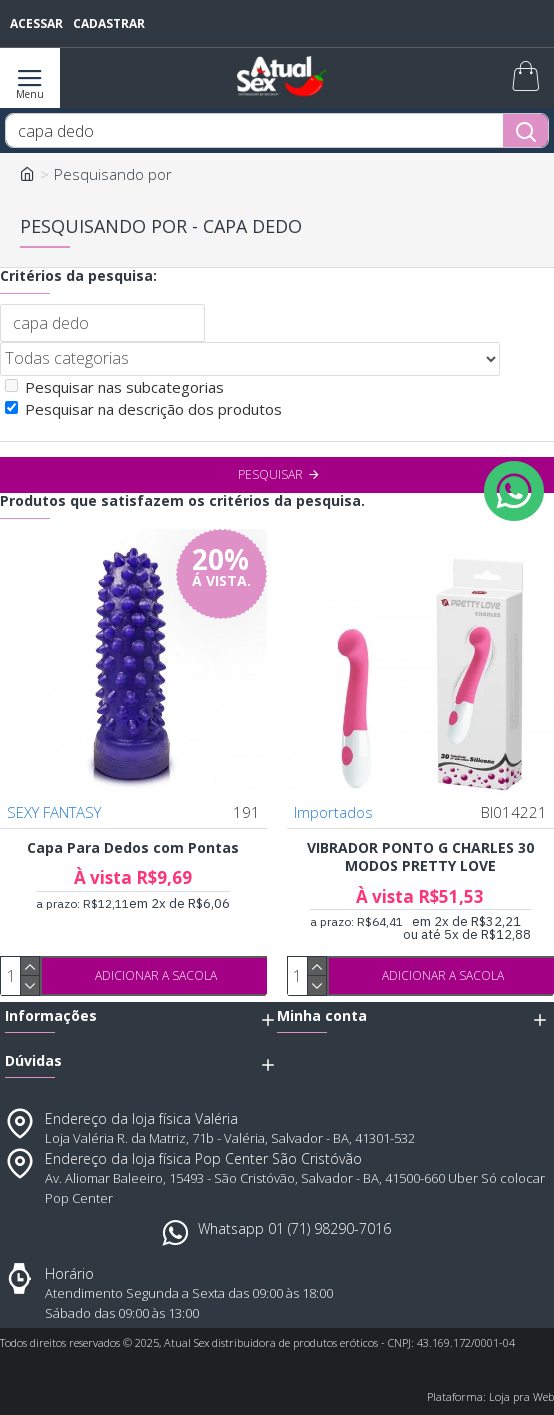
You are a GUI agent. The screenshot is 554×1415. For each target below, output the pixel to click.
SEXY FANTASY (54, 812)
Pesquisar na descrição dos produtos (143, 409)
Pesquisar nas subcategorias (114, 387)
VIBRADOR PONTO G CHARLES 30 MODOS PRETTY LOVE (420, 857)
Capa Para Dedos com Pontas (133, 848)
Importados (333, 812)
